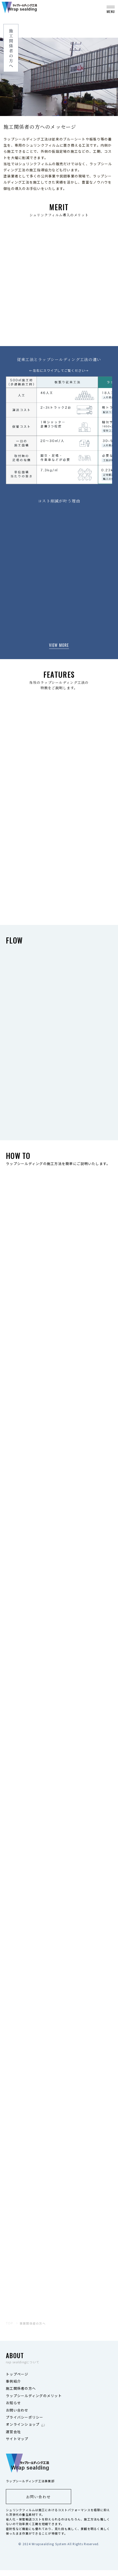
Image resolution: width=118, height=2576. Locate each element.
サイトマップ (17, 2438)
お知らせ (13, 2402)
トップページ (17, 2374)
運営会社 (13, 2431)
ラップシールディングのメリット (34, 2395)
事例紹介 (13, 2381)
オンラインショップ (22, 2424)
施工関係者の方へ (21, 2388)
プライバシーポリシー (24, 2417)
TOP (9, 2323)
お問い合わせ (17, 2410)
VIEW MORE (59, 645)
